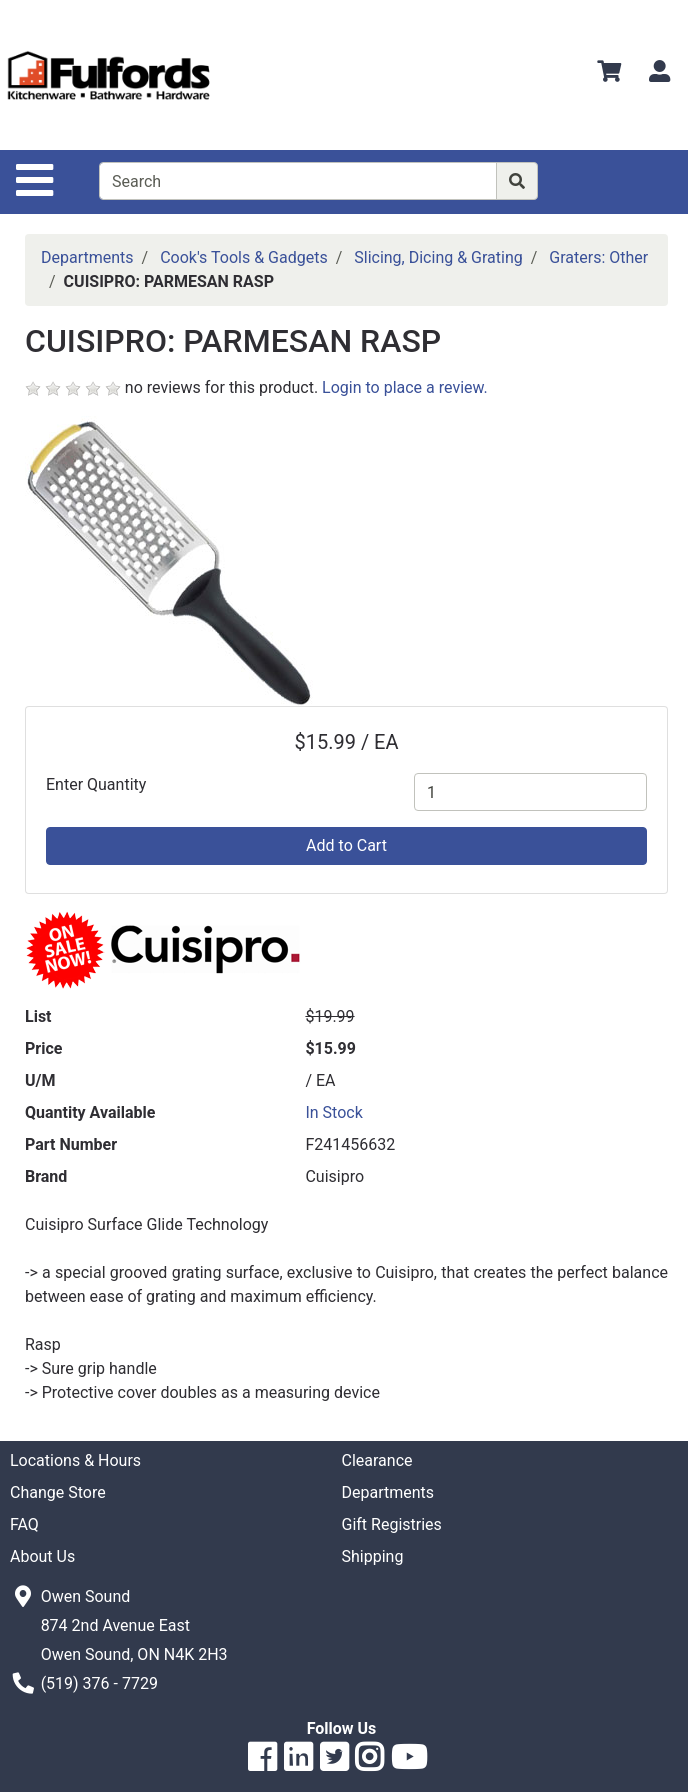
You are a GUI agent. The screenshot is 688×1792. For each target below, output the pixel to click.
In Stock (333, 1112)
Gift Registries (392, 1524)
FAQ (24, 1524)
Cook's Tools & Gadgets (244, 257)
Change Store (58, 1492)
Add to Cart (346, 845)
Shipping (373, 1556)
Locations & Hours (75, 1460)
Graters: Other (598, 257)
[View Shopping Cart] (609, 74)
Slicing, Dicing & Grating (438, 257)
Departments (87, 257)
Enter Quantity (96, 784)
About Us (42, 1556)
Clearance (377, 1460)
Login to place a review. (405, 387)
